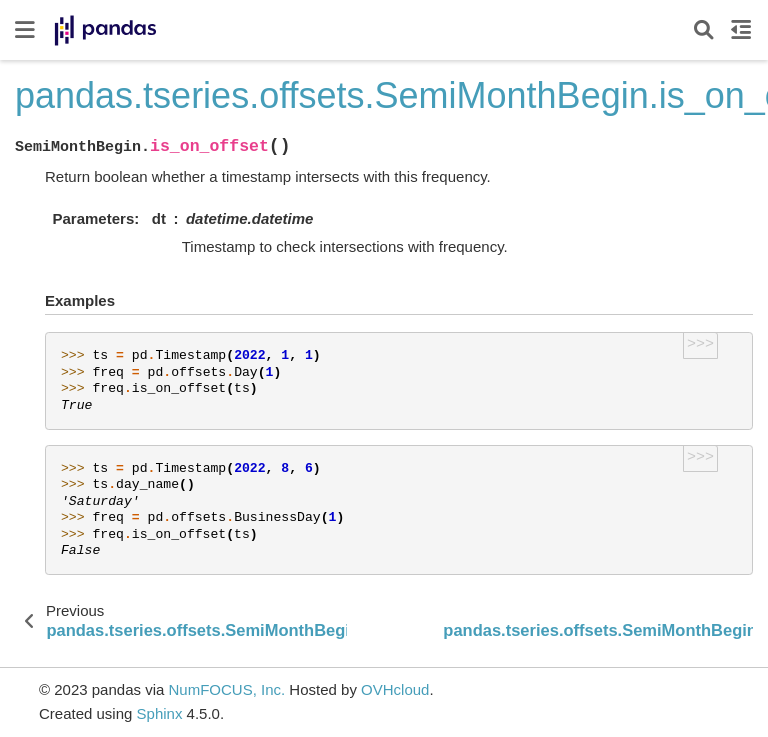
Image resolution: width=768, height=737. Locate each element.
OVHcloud (395, 689)
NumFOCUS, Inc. (226, 689)
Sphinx (160, 713)
